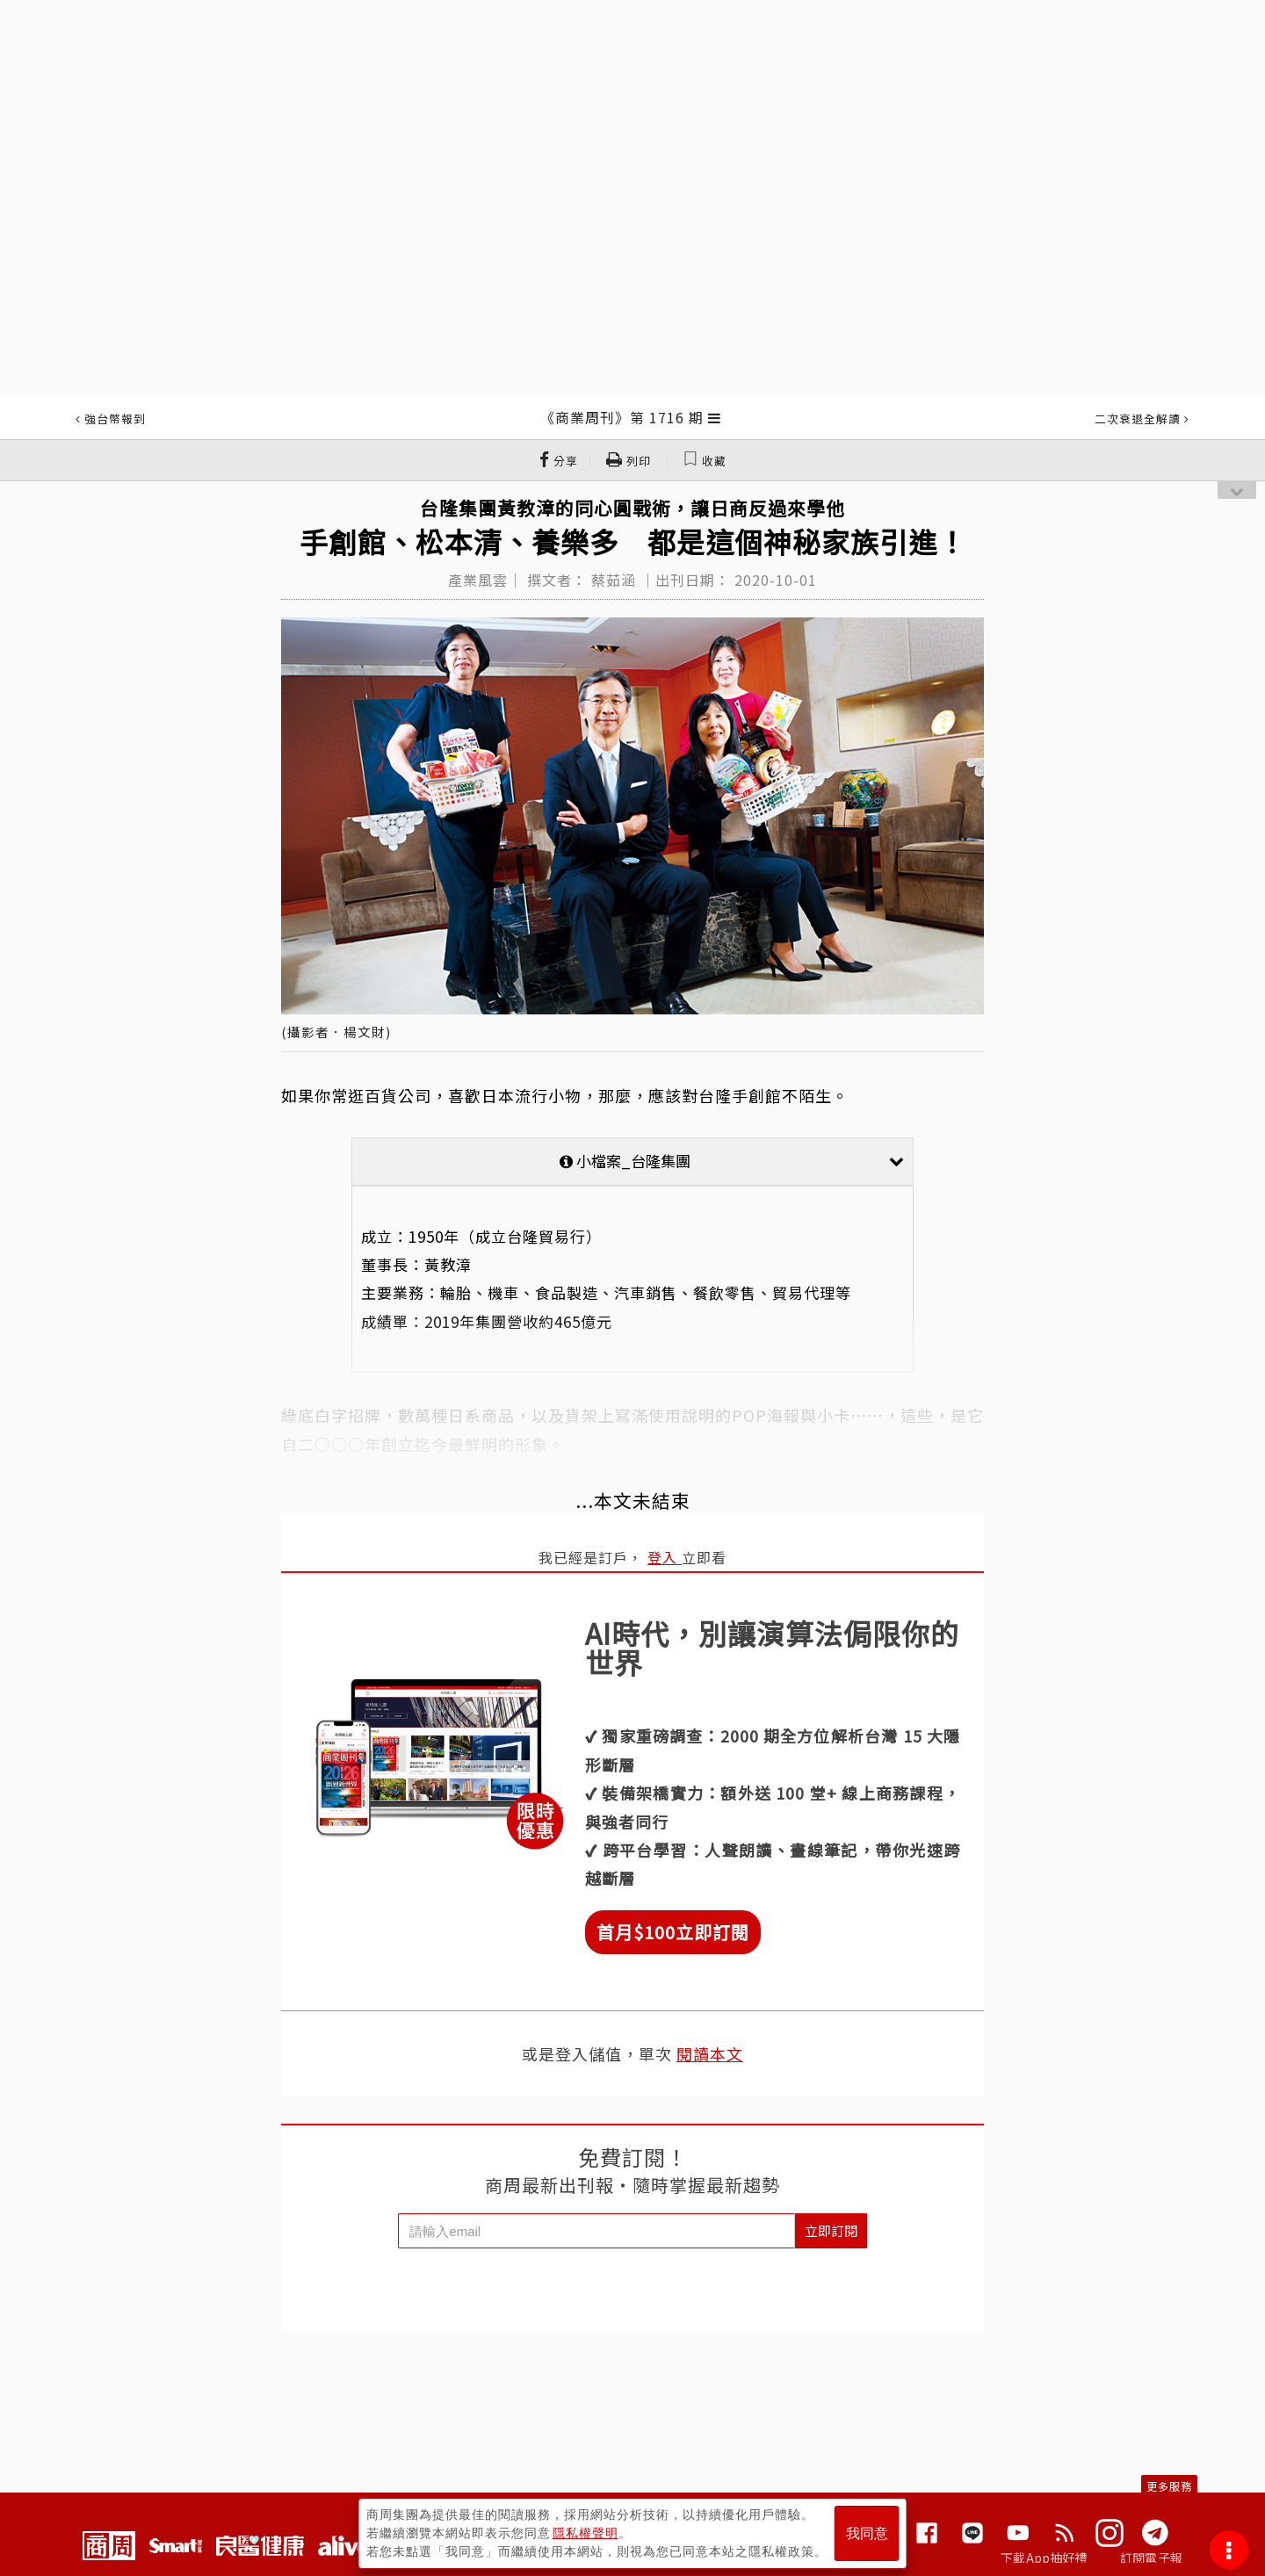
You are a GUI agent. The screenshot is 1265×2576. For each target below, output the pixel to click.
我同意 (867, 2533)
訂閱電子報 (1151, 2557)
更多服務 (1169, 2486)
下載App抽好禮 (1044, 2557)
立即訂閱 (831, 2230)
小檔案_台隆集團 (732, 1161)
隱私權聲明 (585, 2533)
